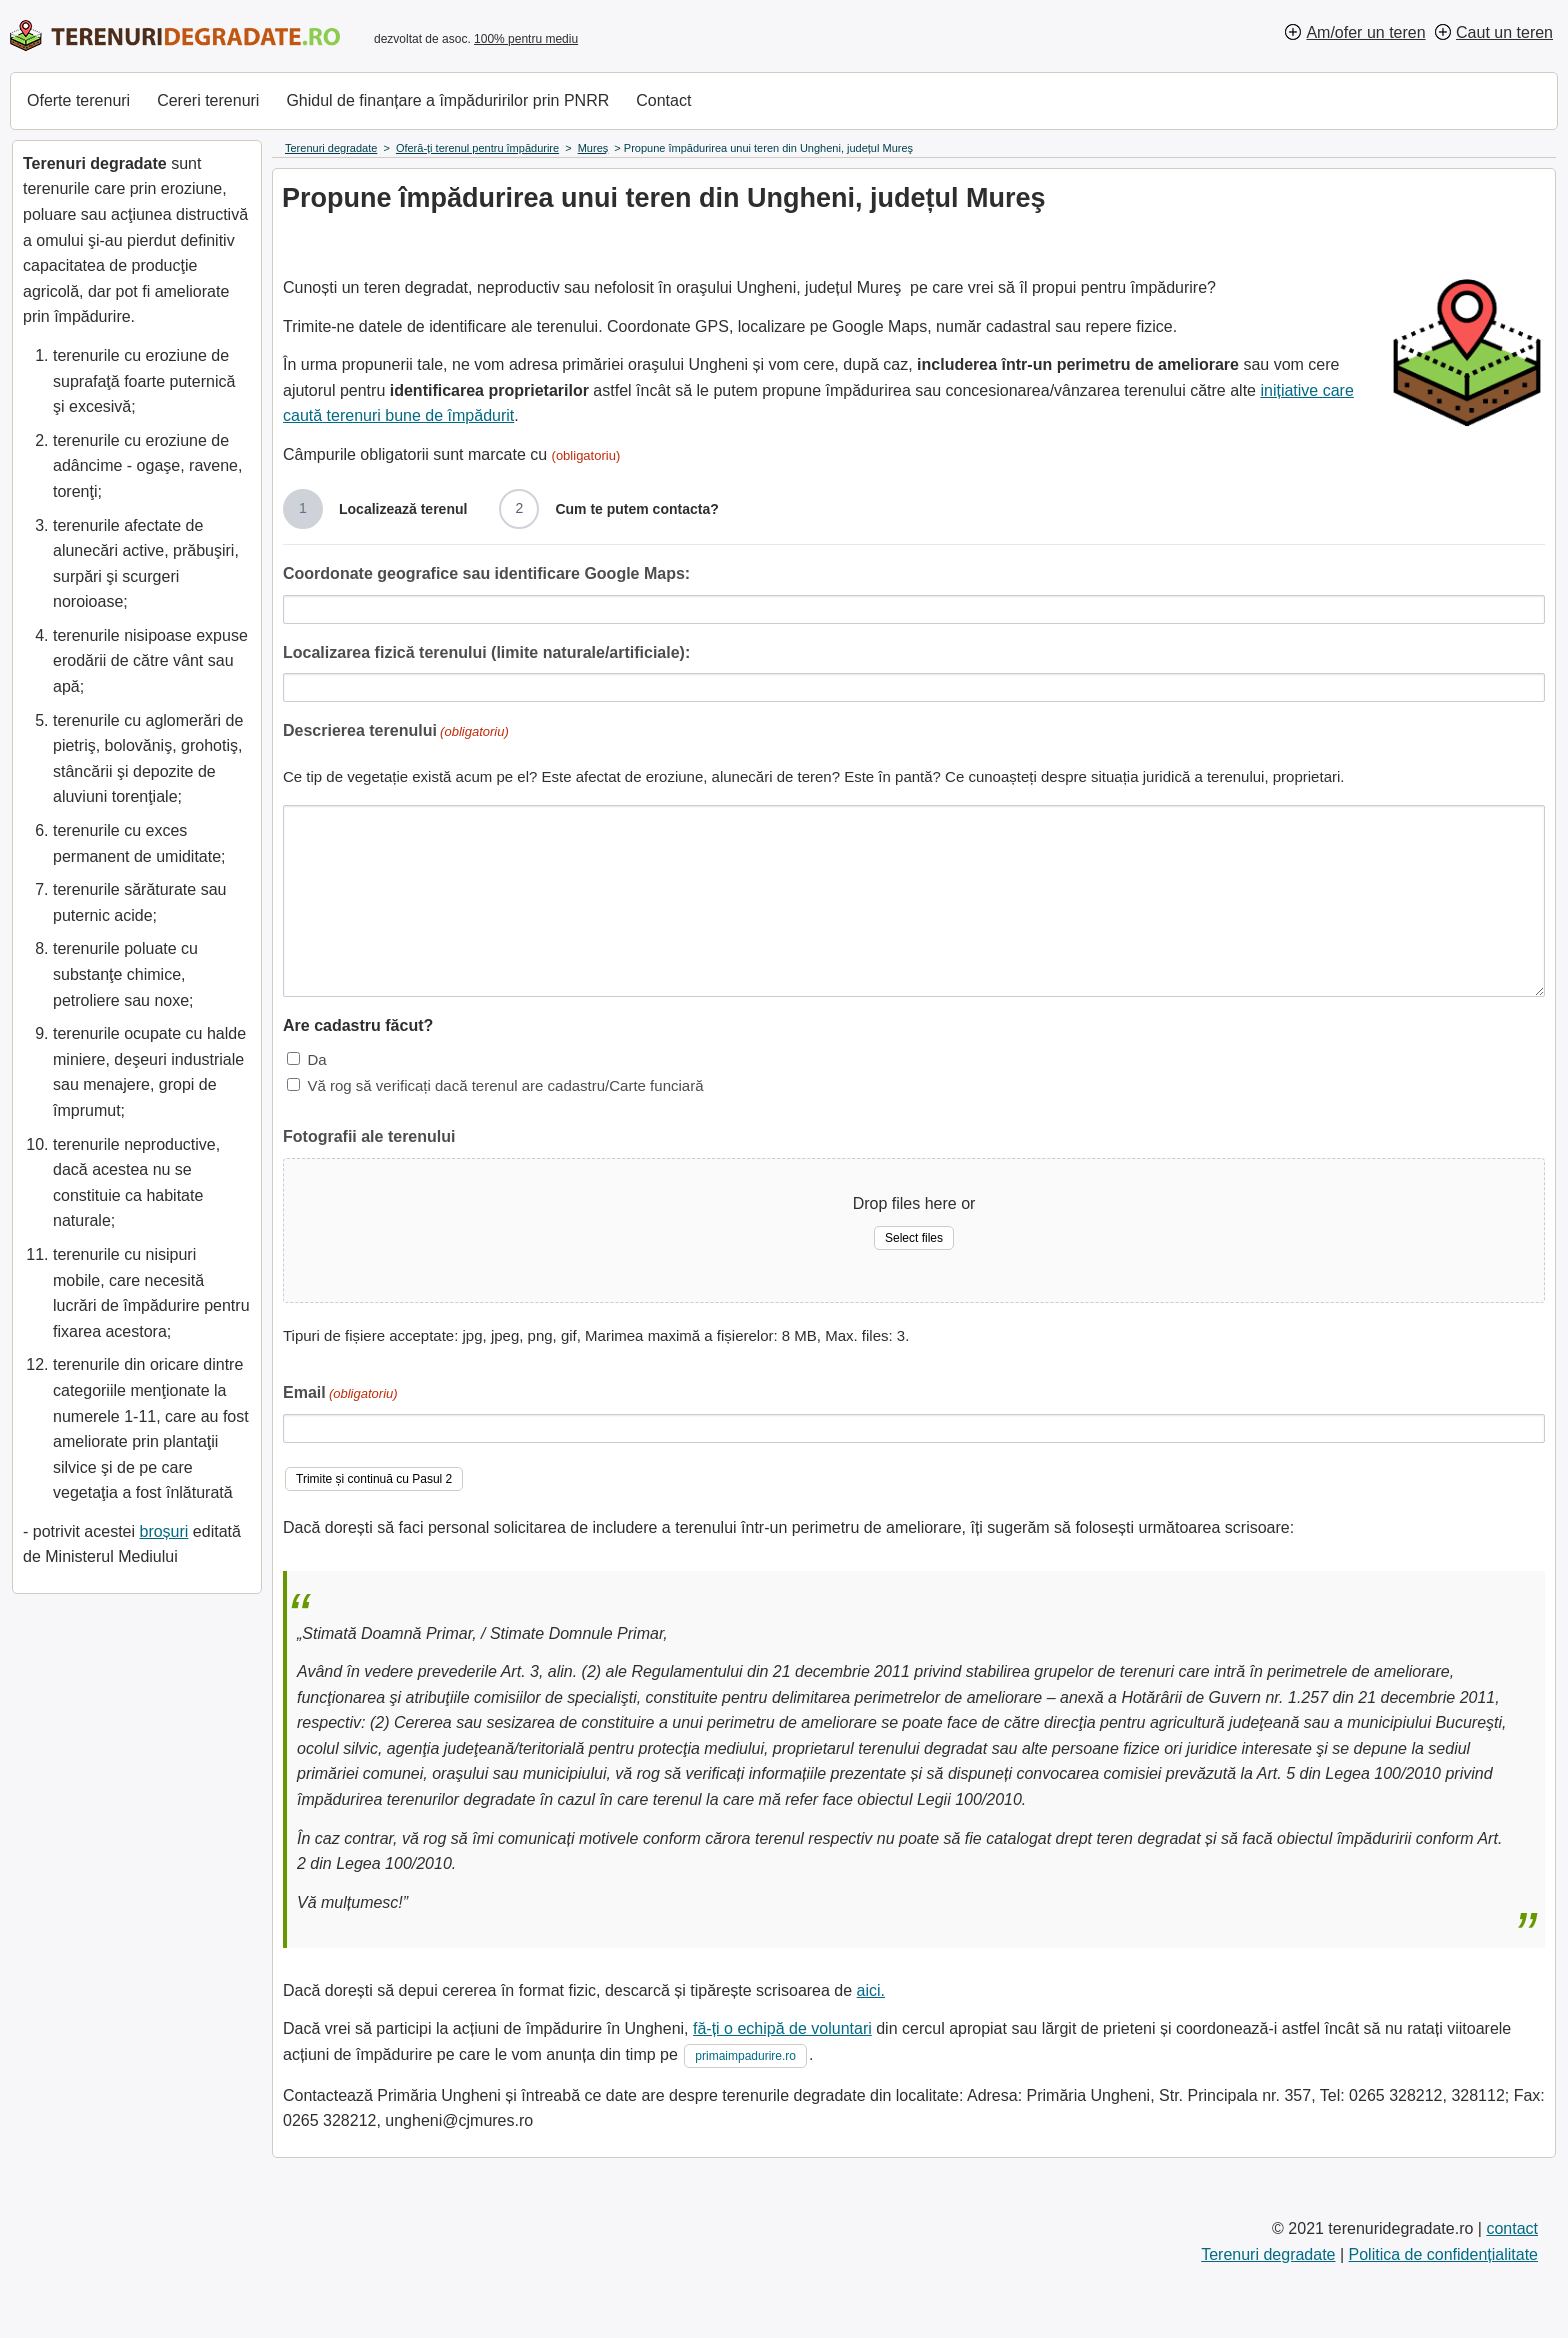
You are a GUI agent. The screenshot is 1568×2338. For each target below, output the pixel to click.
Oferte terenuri (78, 100)
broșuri (163, 1531)
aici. (871, 1990)
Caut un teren (1504, 32)
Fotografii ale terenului (369, 1136)
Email (340, 1394)
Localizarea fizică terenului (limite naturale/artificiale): (486, 652)
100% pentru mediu (526, 39)
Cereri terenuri (208, 100)
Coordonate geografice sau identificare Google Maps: (486, 573)
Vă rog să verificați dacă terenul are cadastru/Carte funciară (505, 1085)
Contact (663, 100)
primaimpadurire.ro (745, 2056)
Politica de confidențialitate (1443, 2254)
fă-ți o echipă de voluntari (782, 2028)
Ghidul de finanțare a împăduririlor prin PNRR (447, 100)
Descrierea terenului (396, 732)
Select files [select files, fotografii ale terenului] (914, 1238)
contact (1512, 2228)
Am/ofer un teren (1365, 32)
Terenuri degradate (1268, 2254)
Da (316, 1059)
